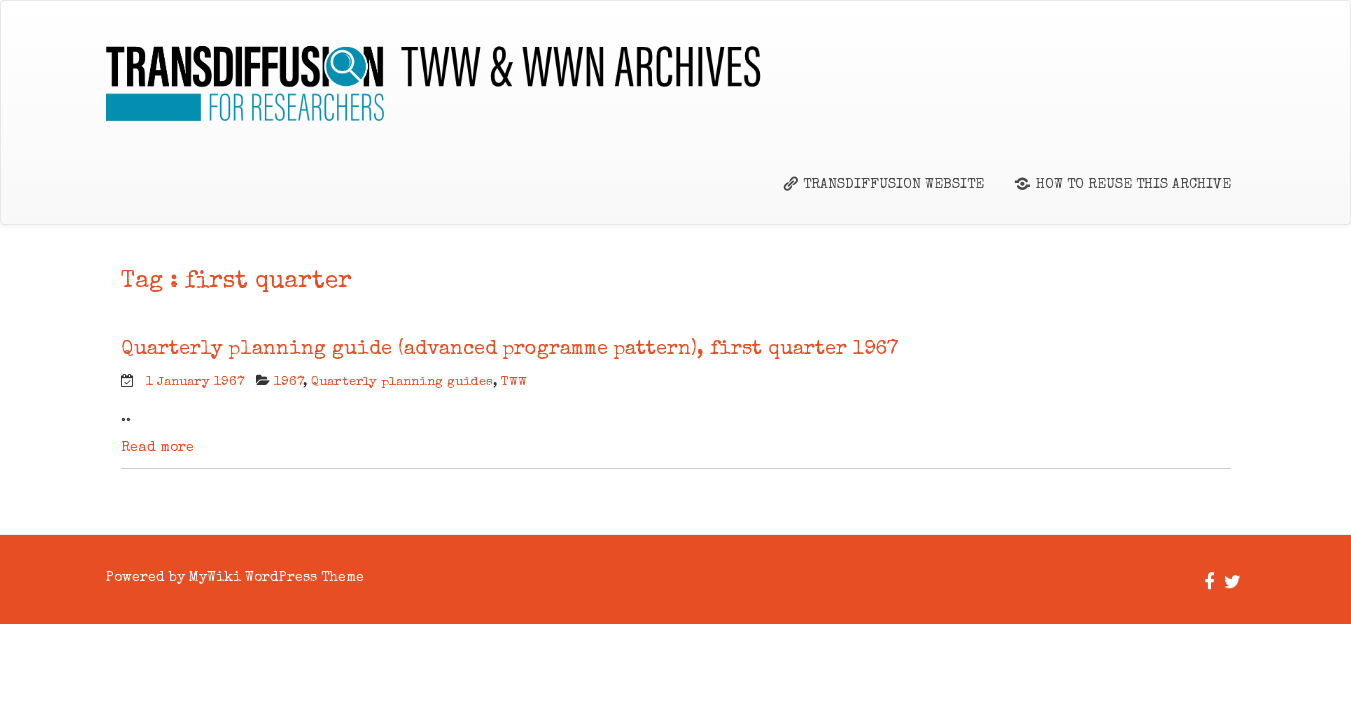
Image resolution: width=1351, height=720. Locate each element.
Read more (157, 448)
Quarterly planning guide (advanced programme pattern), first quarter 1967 (510, 350)
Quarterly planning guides (402, 382)
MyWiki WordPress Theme (276, 578)
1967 (288, 382)
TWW (514, 382)
